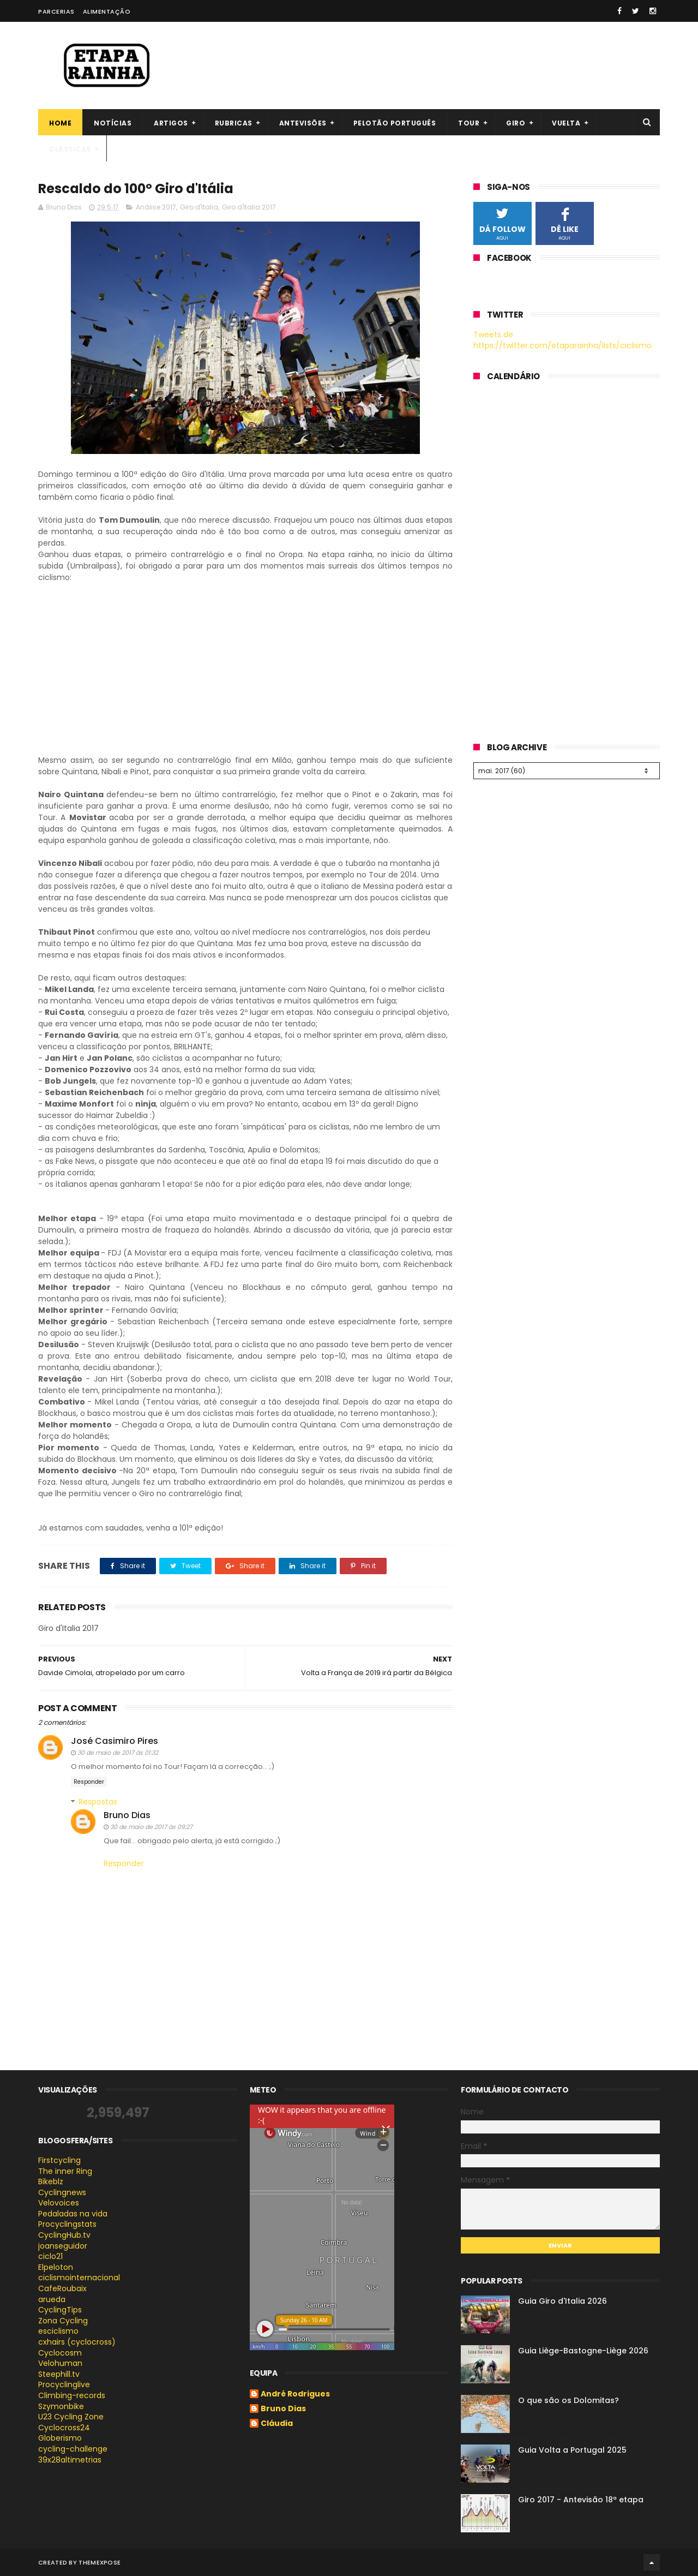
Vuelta (566, 123)
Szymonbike (61, 2406)
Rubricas (233, 123)
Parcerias (56, 11)
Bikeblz (50, 2181)
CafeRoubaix (62, 2288)
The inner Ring (65, 2171)
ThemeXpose (100, 2562)
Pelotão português (394, 123)
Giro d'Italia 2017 (249, 207)
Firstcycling (59, 2160)
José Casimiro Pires (114, 1741)
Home (60, 123)
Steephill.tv (59, 2374)
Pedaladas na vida (72, 2213)
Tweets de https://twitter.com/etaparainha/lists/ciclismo (562, 340)
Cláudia (277, 2424)
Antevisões (303, 123)
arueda (51, 2299)
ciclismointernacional (79, 2277)
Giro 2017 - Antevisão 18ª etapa (580, 2499)
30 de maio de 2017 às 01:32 (117, 1752)
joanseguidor (62, 2245)
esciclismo (58, 2331)
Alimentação (107, 11)
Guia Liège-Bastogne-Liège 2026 (583, 2350)
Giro (515, 123)
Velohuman (60, 2363)
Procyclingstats (67, 2224)
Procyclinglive (64, 2384)
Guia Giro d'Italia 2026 (562, 2301)
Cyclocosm (60, 2352)
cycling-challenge (72, 2448)
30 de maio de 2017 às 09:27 (151, 1826)
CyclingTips (60, 2309)
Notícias (112, 123)
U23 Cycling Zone (71, 2416)
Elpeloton (55, 2267)
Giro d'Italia (199, 207)
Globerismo (60, 2437)
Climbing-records (71, 2395)
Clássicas (70, 149)
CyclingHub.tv (64, 2235)
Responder (89, 1782)
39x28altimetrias (69, 2459)
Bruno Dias (127, 1815)
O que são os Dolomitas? (568, 2400)
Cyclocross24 (64, 2427)
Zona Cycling (63, 2320)
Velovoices (58, 2202)
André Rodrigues (295, 2394)
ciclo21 (50, 2256)
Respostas (98, 1801)
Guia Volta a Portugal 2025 (572, 2449)
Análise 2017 (156, 207)
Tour (468, 123)
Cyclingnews (62, 2192)
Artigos (171, 123)
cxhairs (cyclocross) (77, 2341)
